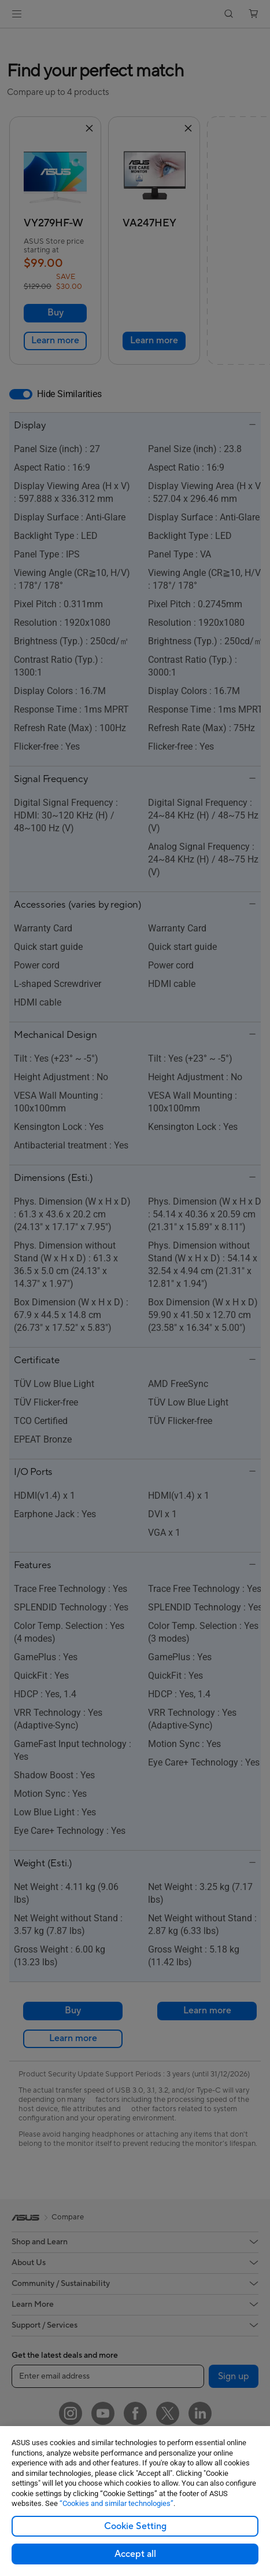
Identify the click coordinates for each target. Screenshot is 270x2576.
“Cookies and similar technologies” (116, 2503)
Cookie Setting (135, 2526)
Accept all (135, 2554)
